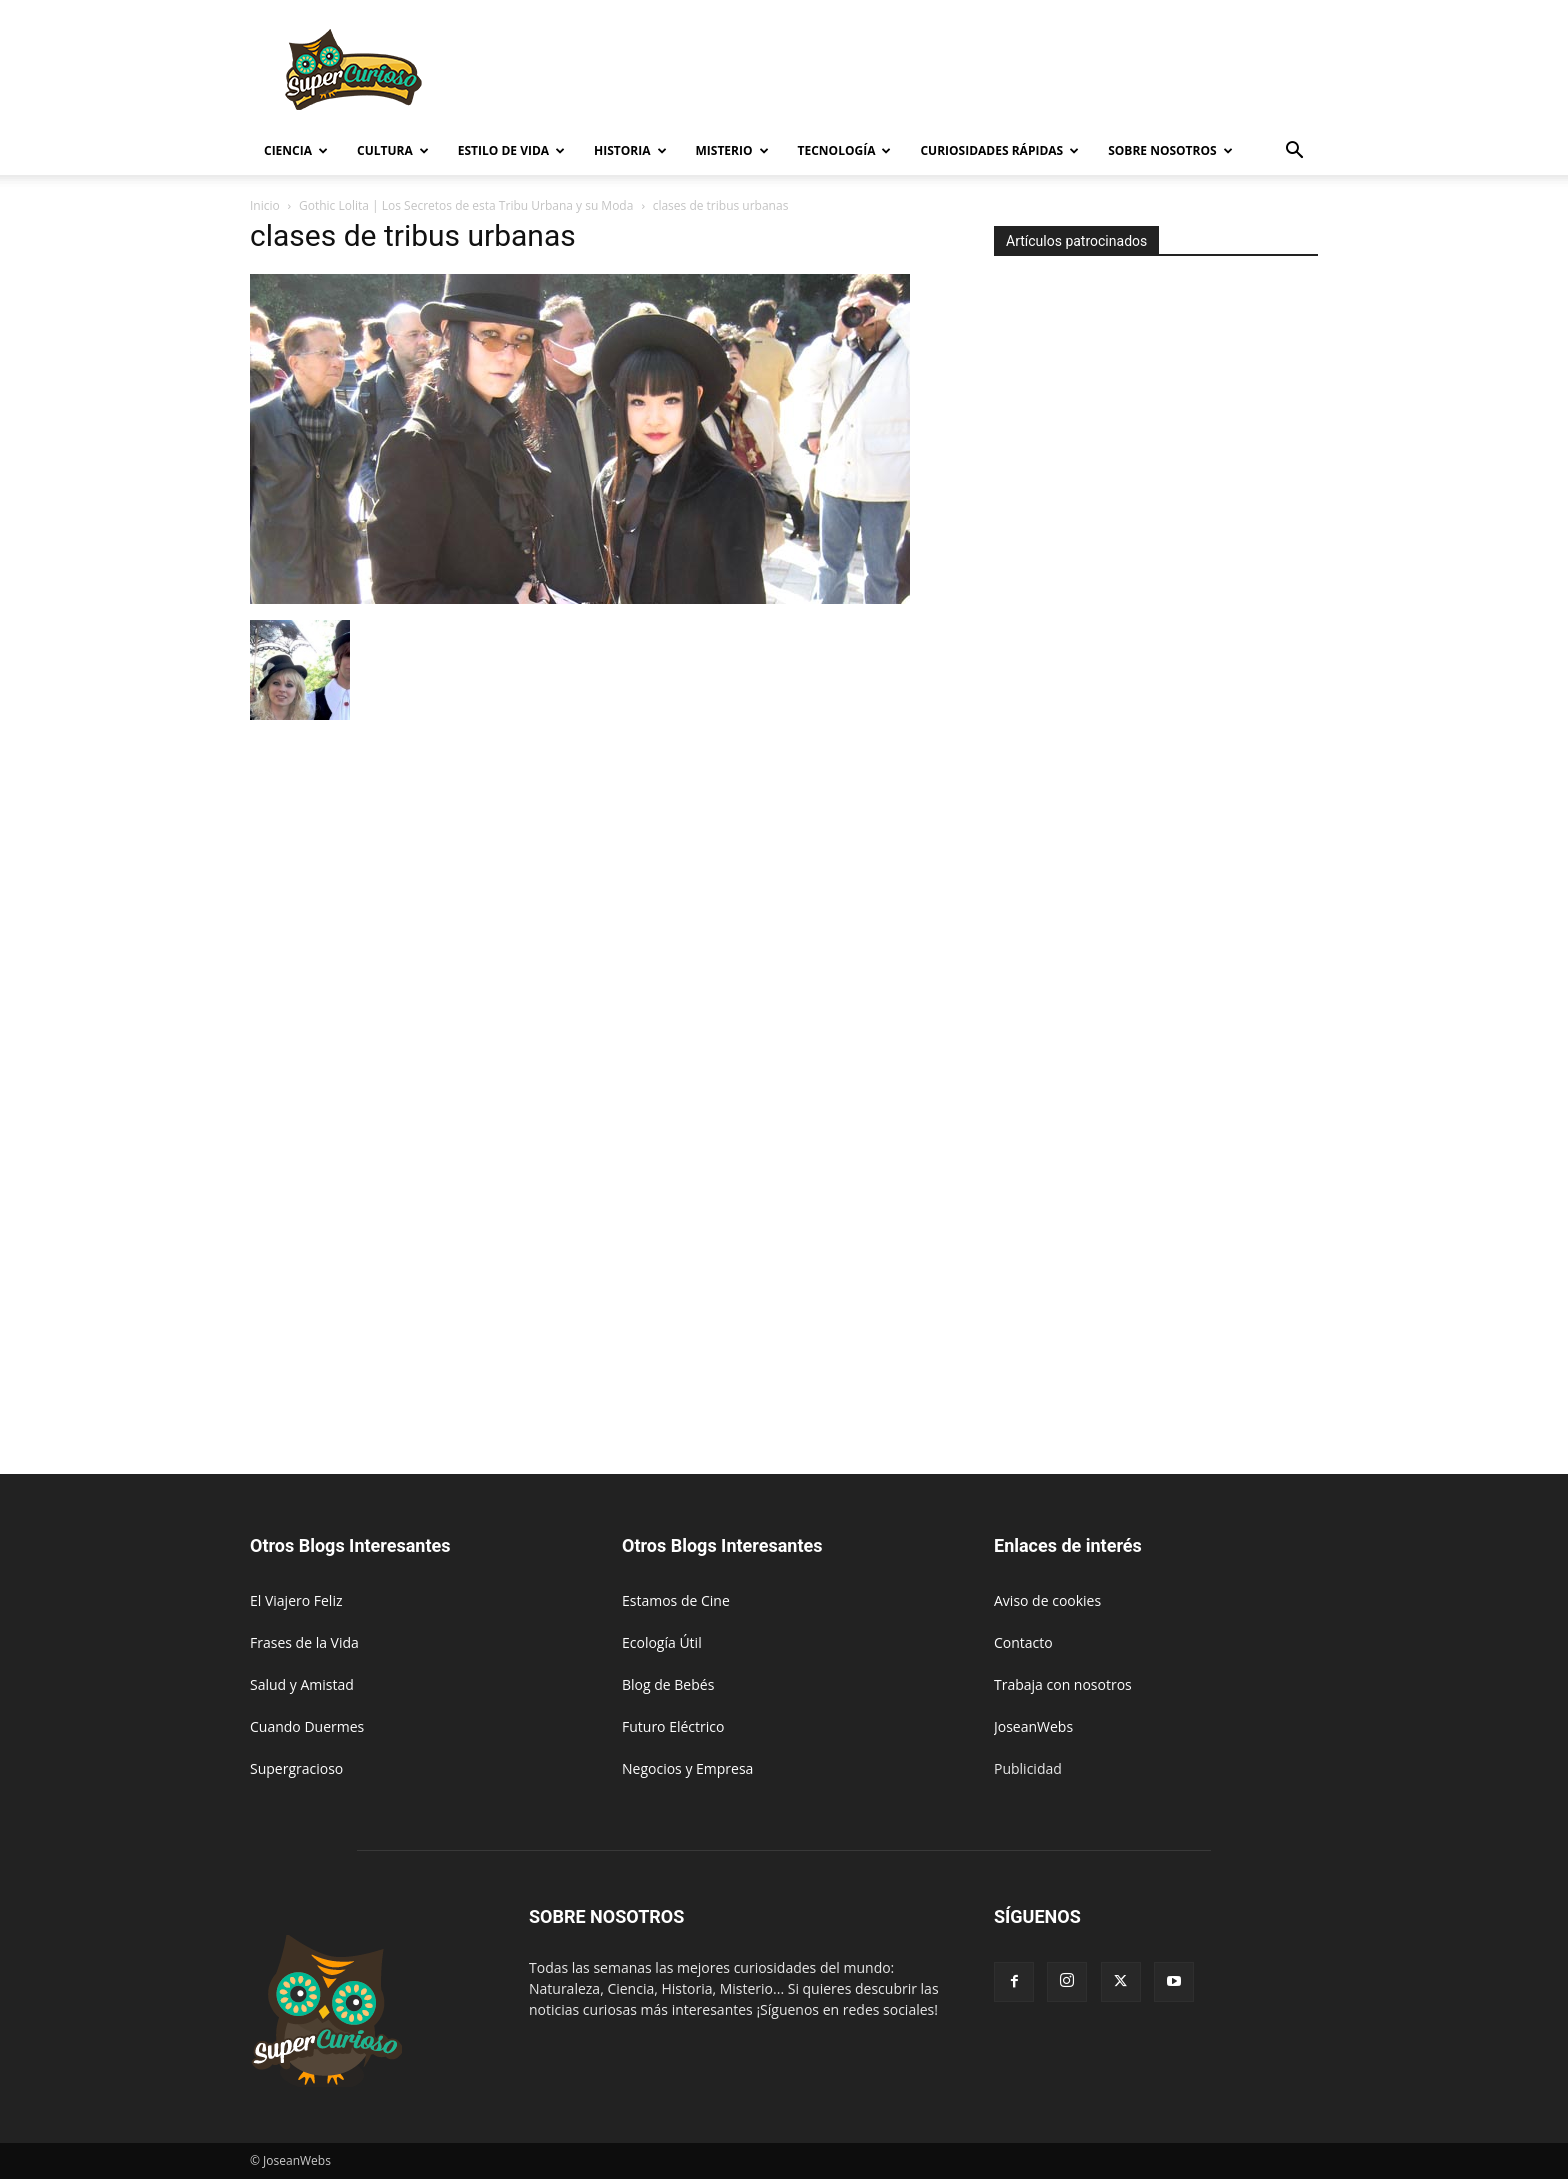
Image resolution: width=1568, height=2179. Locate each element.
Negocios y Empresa (687, 1768)
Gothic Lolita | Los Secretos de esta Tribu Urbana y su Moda (466, 205)
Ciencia (296, 150)
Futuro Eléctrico (673, 1726)
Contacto (1023, 1642)
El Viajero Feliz (296, 1600)
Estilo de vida (511, 150)
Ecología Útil (662, 1642)
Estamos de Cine (676, 1600)
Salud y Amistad (302, 1684)
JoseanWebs (1033, 1726)
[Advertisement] (954, 73)
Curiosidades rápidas (999, 150)
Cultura (393, 150)
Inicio (265, 205)
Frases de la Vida (304, 1642)
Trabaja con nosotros (1063, 1684)
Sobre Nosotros (1170, 150)
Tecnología (845, 150)
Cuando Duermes (307, 1726)
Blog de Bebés (668, 1684)
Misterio (732, 150)
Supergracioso (296, 1768)
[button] (1294, 152)
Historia (630, 150)
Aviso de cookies (1047, 1600)
